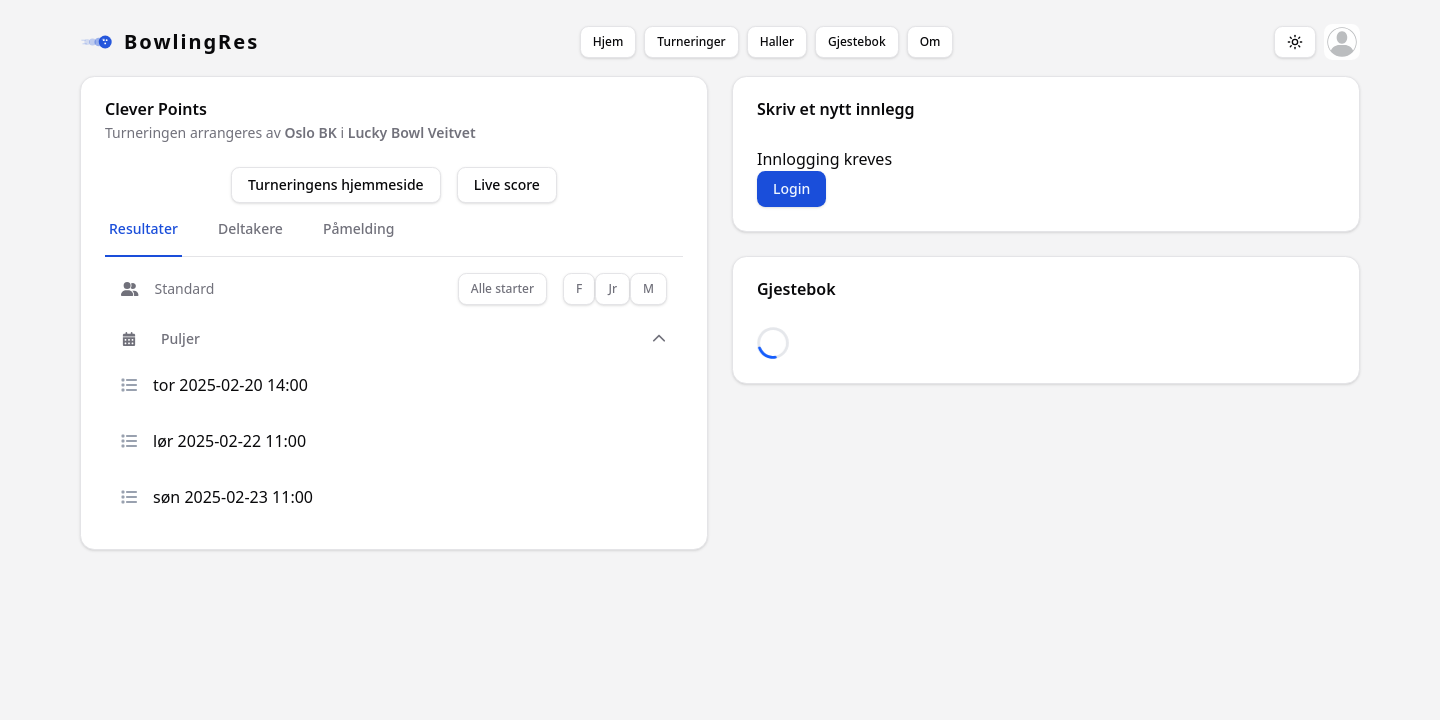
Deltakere (250, 228)
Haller (777, 41)
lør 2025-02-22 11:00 (213, 441)
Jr (612, 288)
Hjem (608, 41)
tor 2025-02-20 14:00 (214, 385)
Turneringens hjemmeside (336, 184)
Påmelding (359, 228)
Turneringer (691, 41)
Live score (507, 184)
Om (930, 41)
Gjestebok (857, 41)
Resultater (143, 228)
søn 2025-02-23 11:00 (217, 497)
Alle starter (502, 288)
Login (791, 188)
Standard (167, 288)
